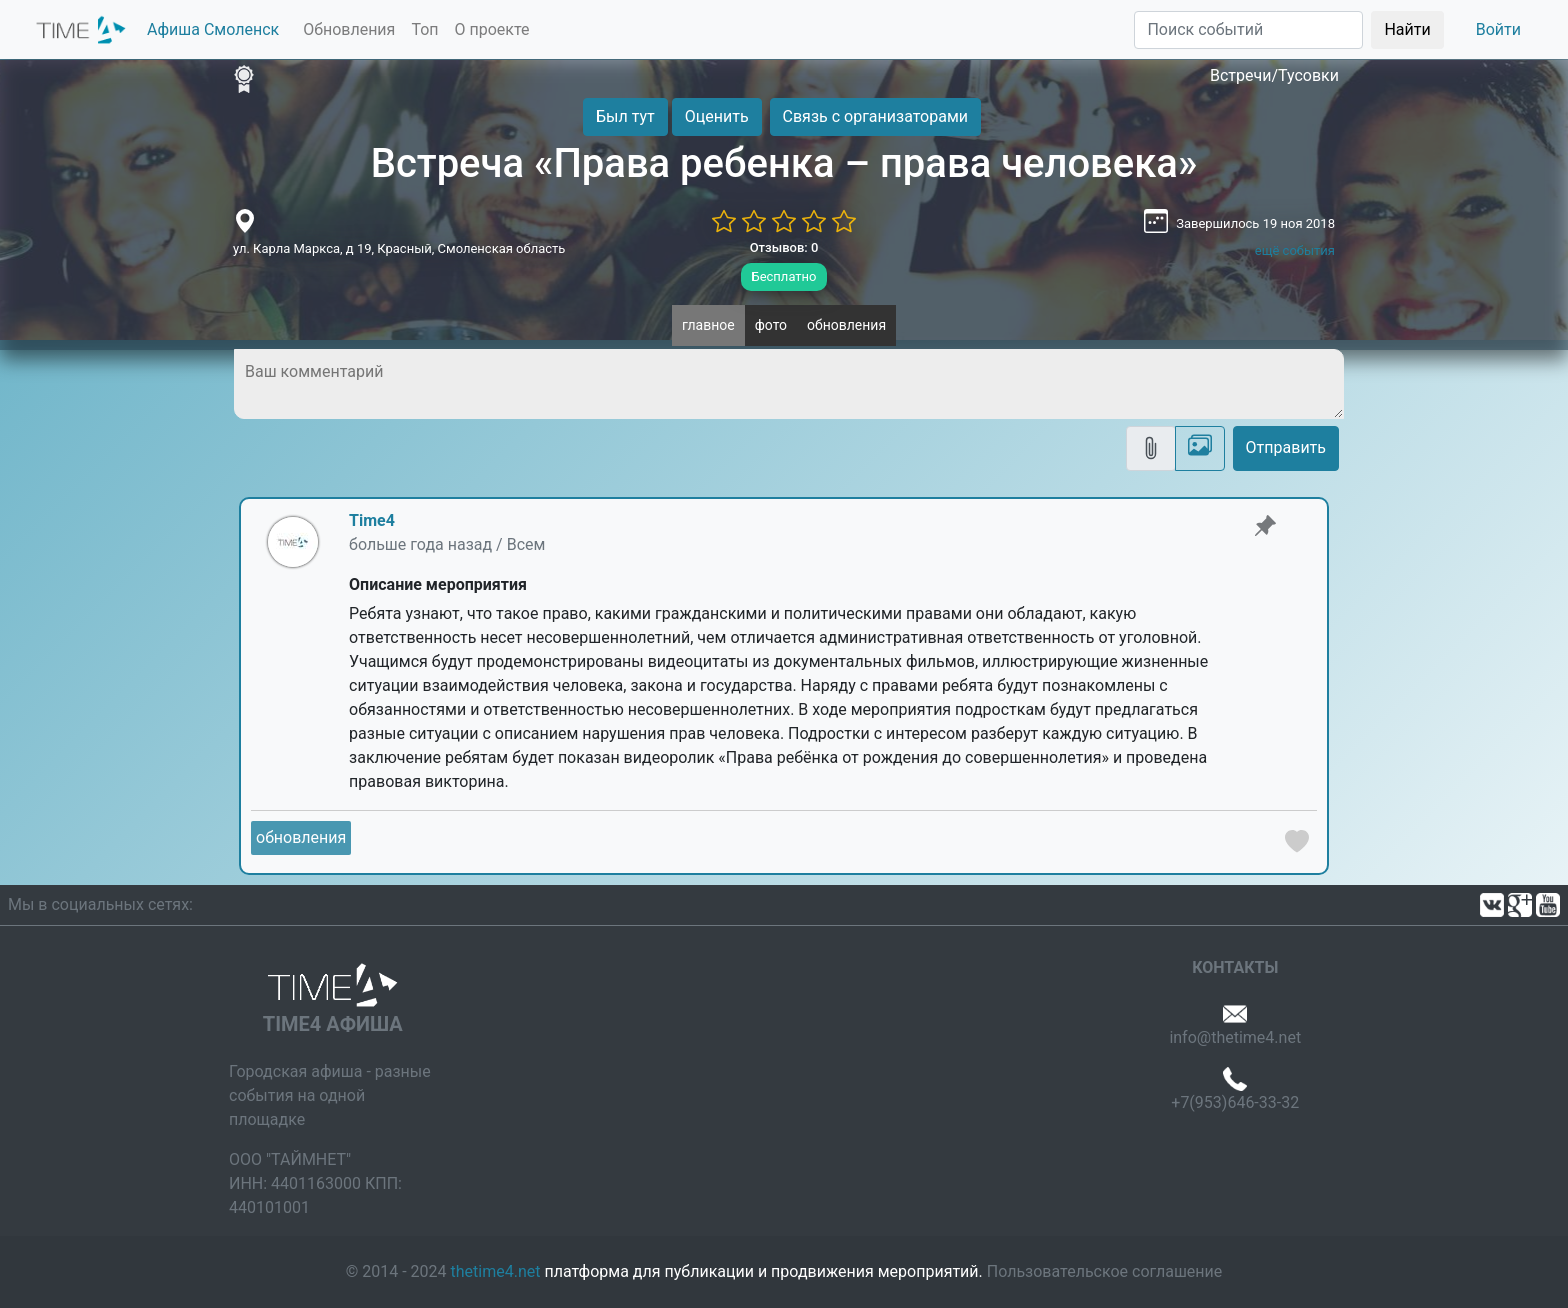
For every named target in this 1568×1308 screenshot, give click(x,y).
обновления (846, 325)
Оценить (717, 116)
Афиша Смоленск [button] (213, 29)
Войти (1498, 29)
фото (771, 325)
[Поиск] (1248, 30)
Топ (424, 29)
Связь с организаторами (875, 116)
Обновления (349, 29)
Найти (1407, 29)
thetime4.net (496, 1271)
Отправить (1286, 447)
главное (708, 325)
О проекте (492, 29)
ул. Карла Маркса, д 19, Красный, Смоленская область (399, 248)
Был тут (625, 116)
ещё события (1295, 250)
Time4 (372, 520)
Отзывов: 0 (784, 247)
